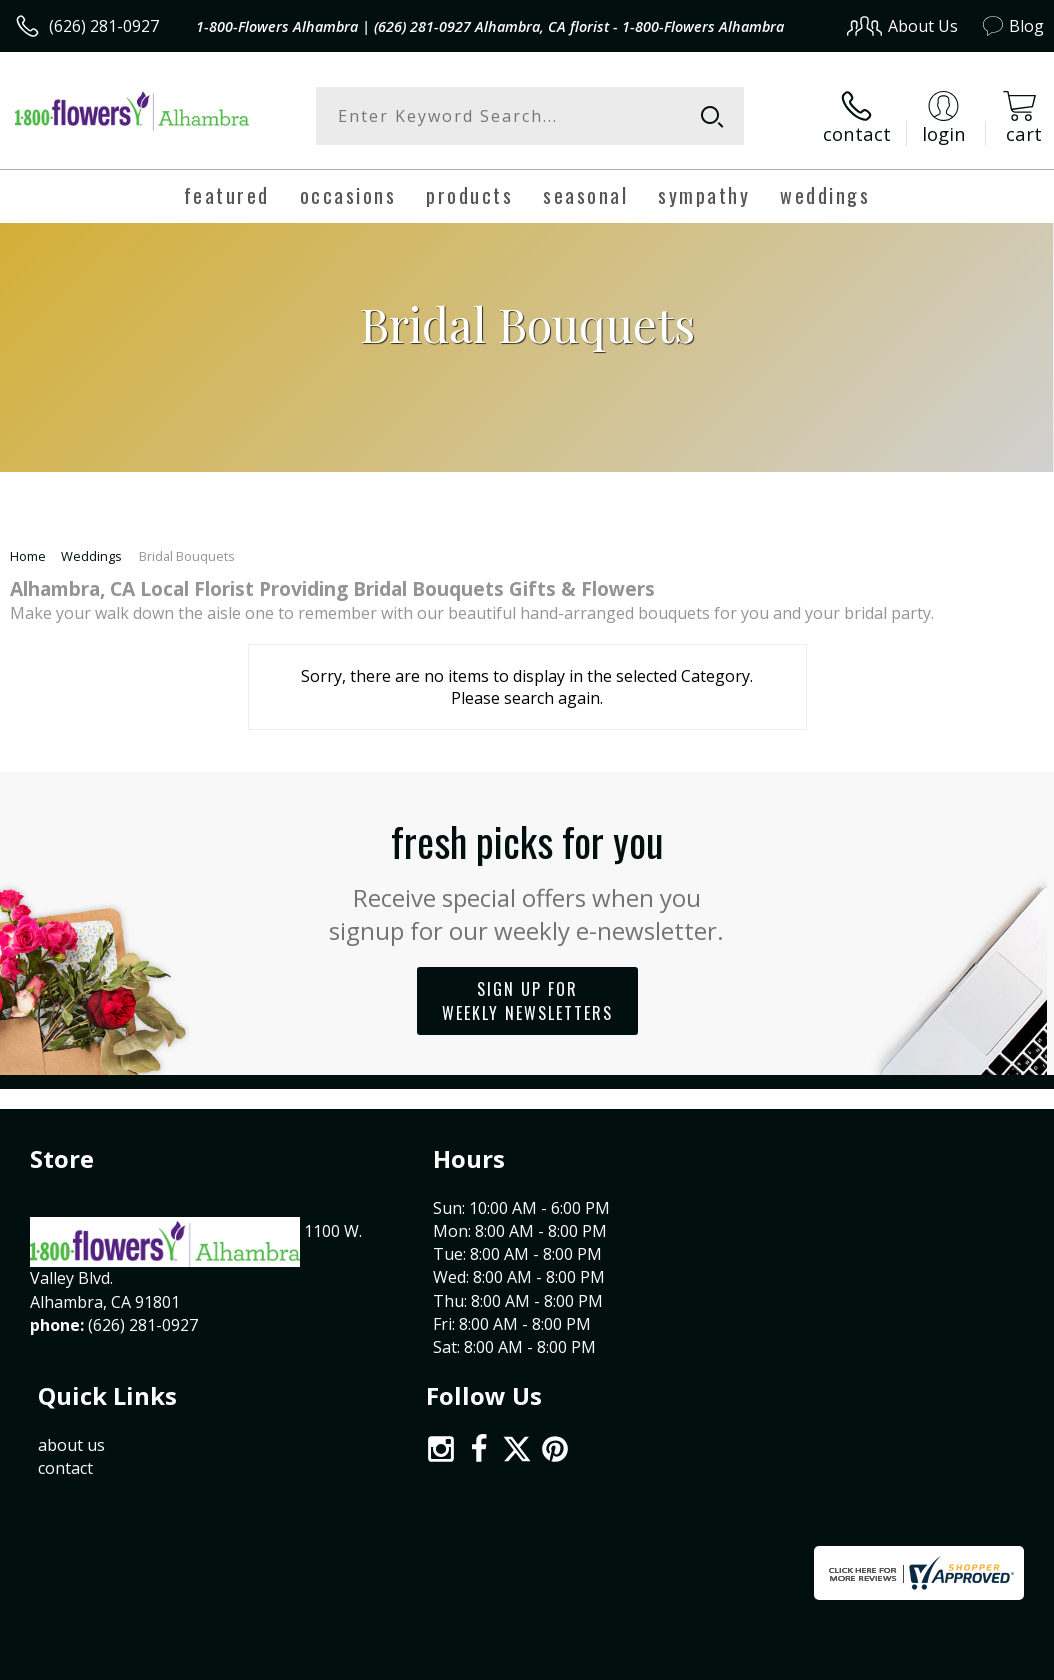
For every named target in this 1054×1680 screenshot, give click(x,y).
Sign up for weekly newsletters (527, 998)
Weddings (91, 554)
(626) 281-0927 (104, 26)
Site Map (970, 1490)
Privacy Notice (706, 1490)
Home (28, 554)
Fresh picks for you (527, 876)
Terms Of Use (589, 1490)
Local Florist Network (847, 1490)
